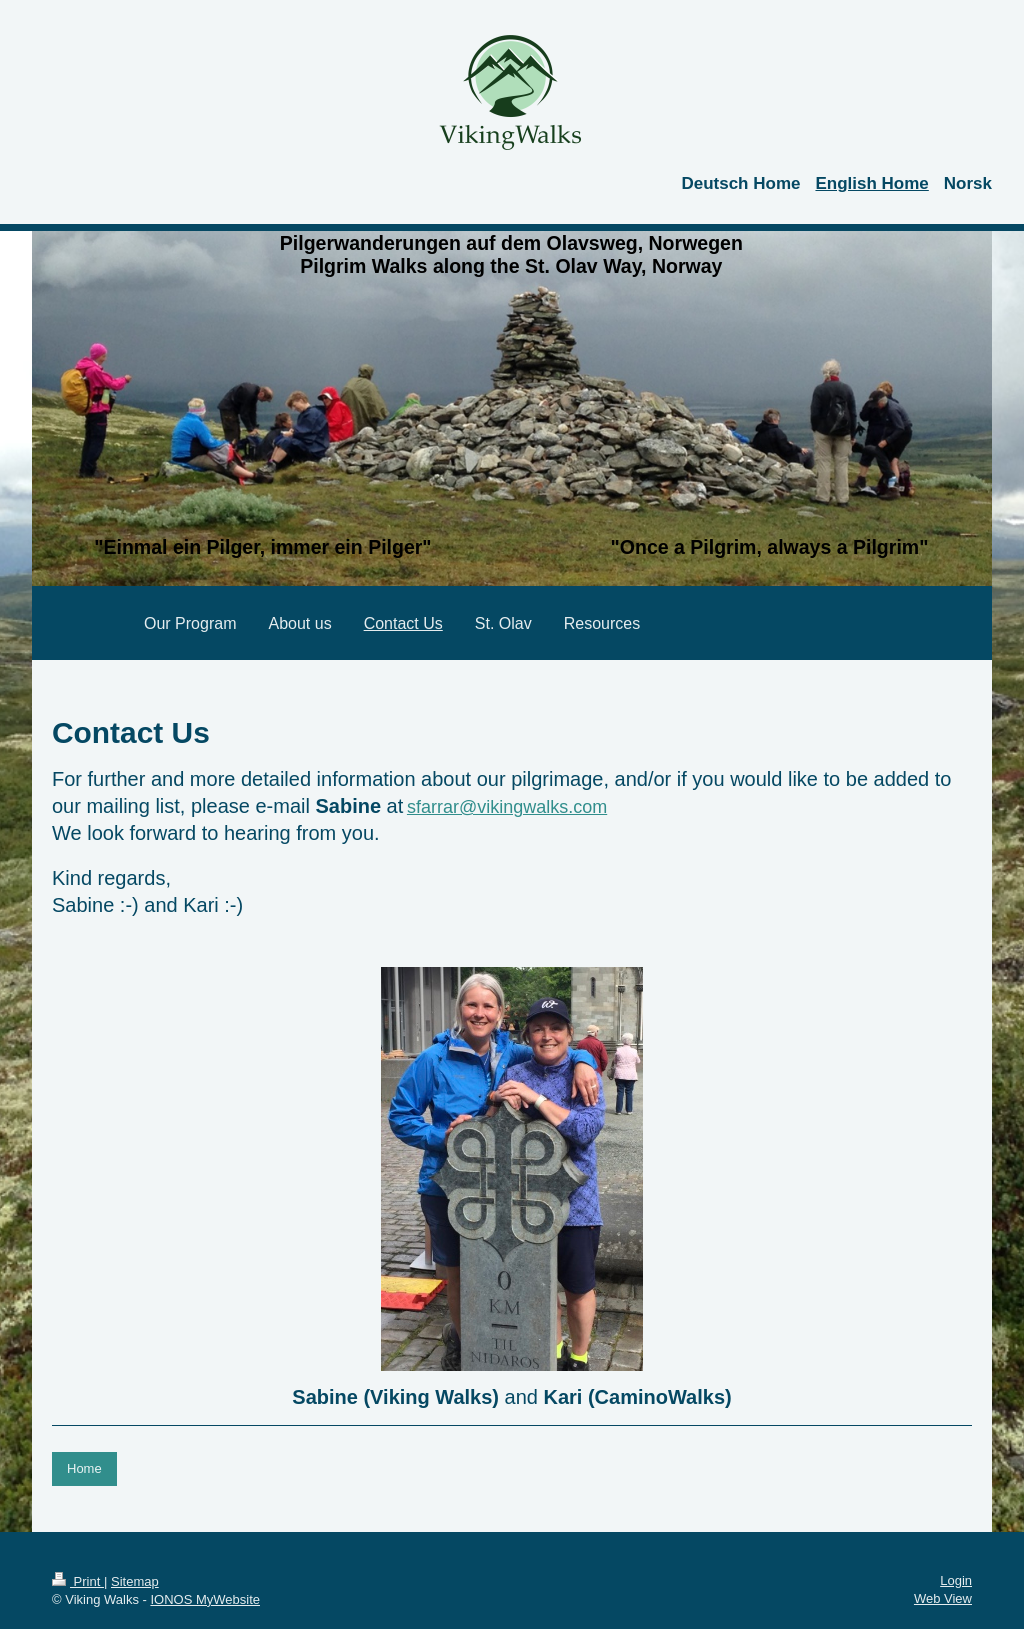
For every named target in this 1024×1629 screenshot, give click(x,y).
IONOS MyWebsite (205, 1599)
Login (956, 1580)
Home (84, 1468)
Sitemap (135, 1581)
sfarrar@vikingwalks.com (507, 807)
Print (78, 1581)
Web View (943, 1598)
